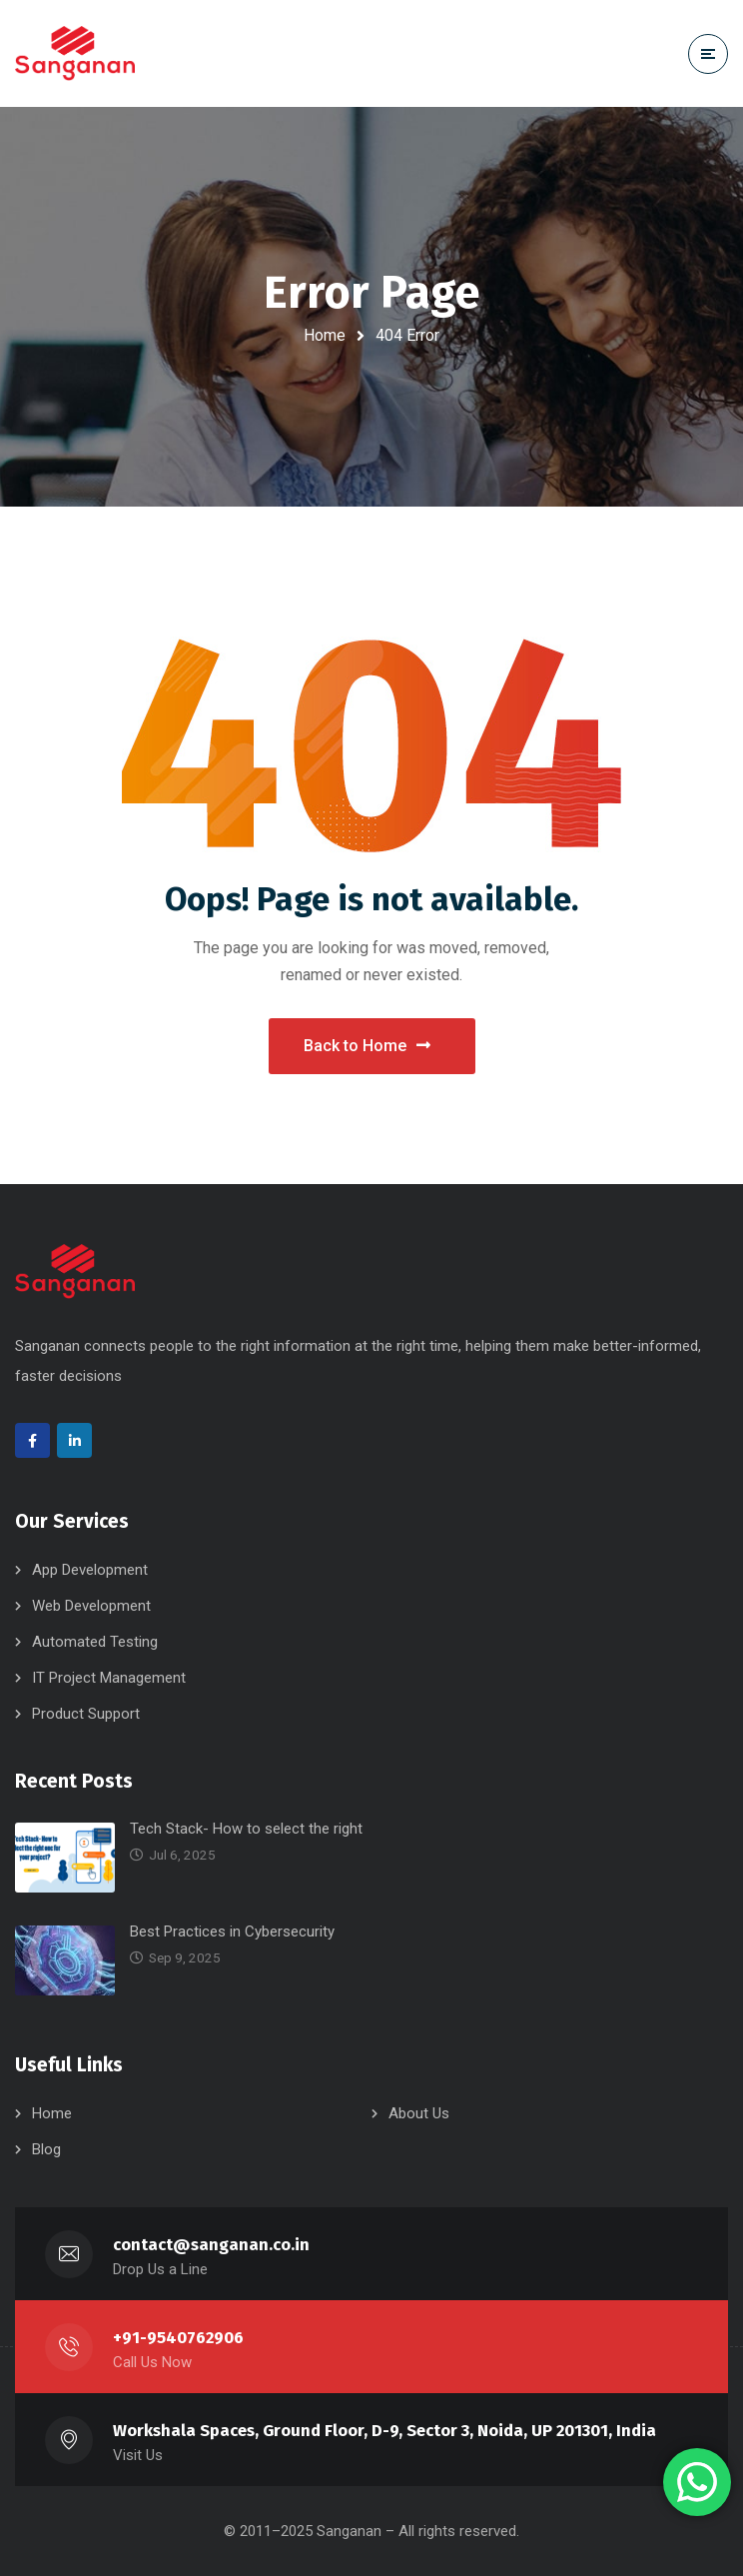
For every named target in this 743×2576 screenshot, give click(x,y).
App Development (90, 1570)
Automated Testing (95, 1642)
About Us (418, 2113)
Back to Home (367, 1045)
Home (325, 335)
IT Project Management (109, 1678)
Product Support (86, 1714)
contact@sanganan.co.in (211, 2244)
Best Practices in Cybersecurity (232, 1931)
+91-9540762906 (178, 2337)
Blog (46, 2149)
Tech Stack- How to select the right (246, 1829)
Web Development (91, 1606)
